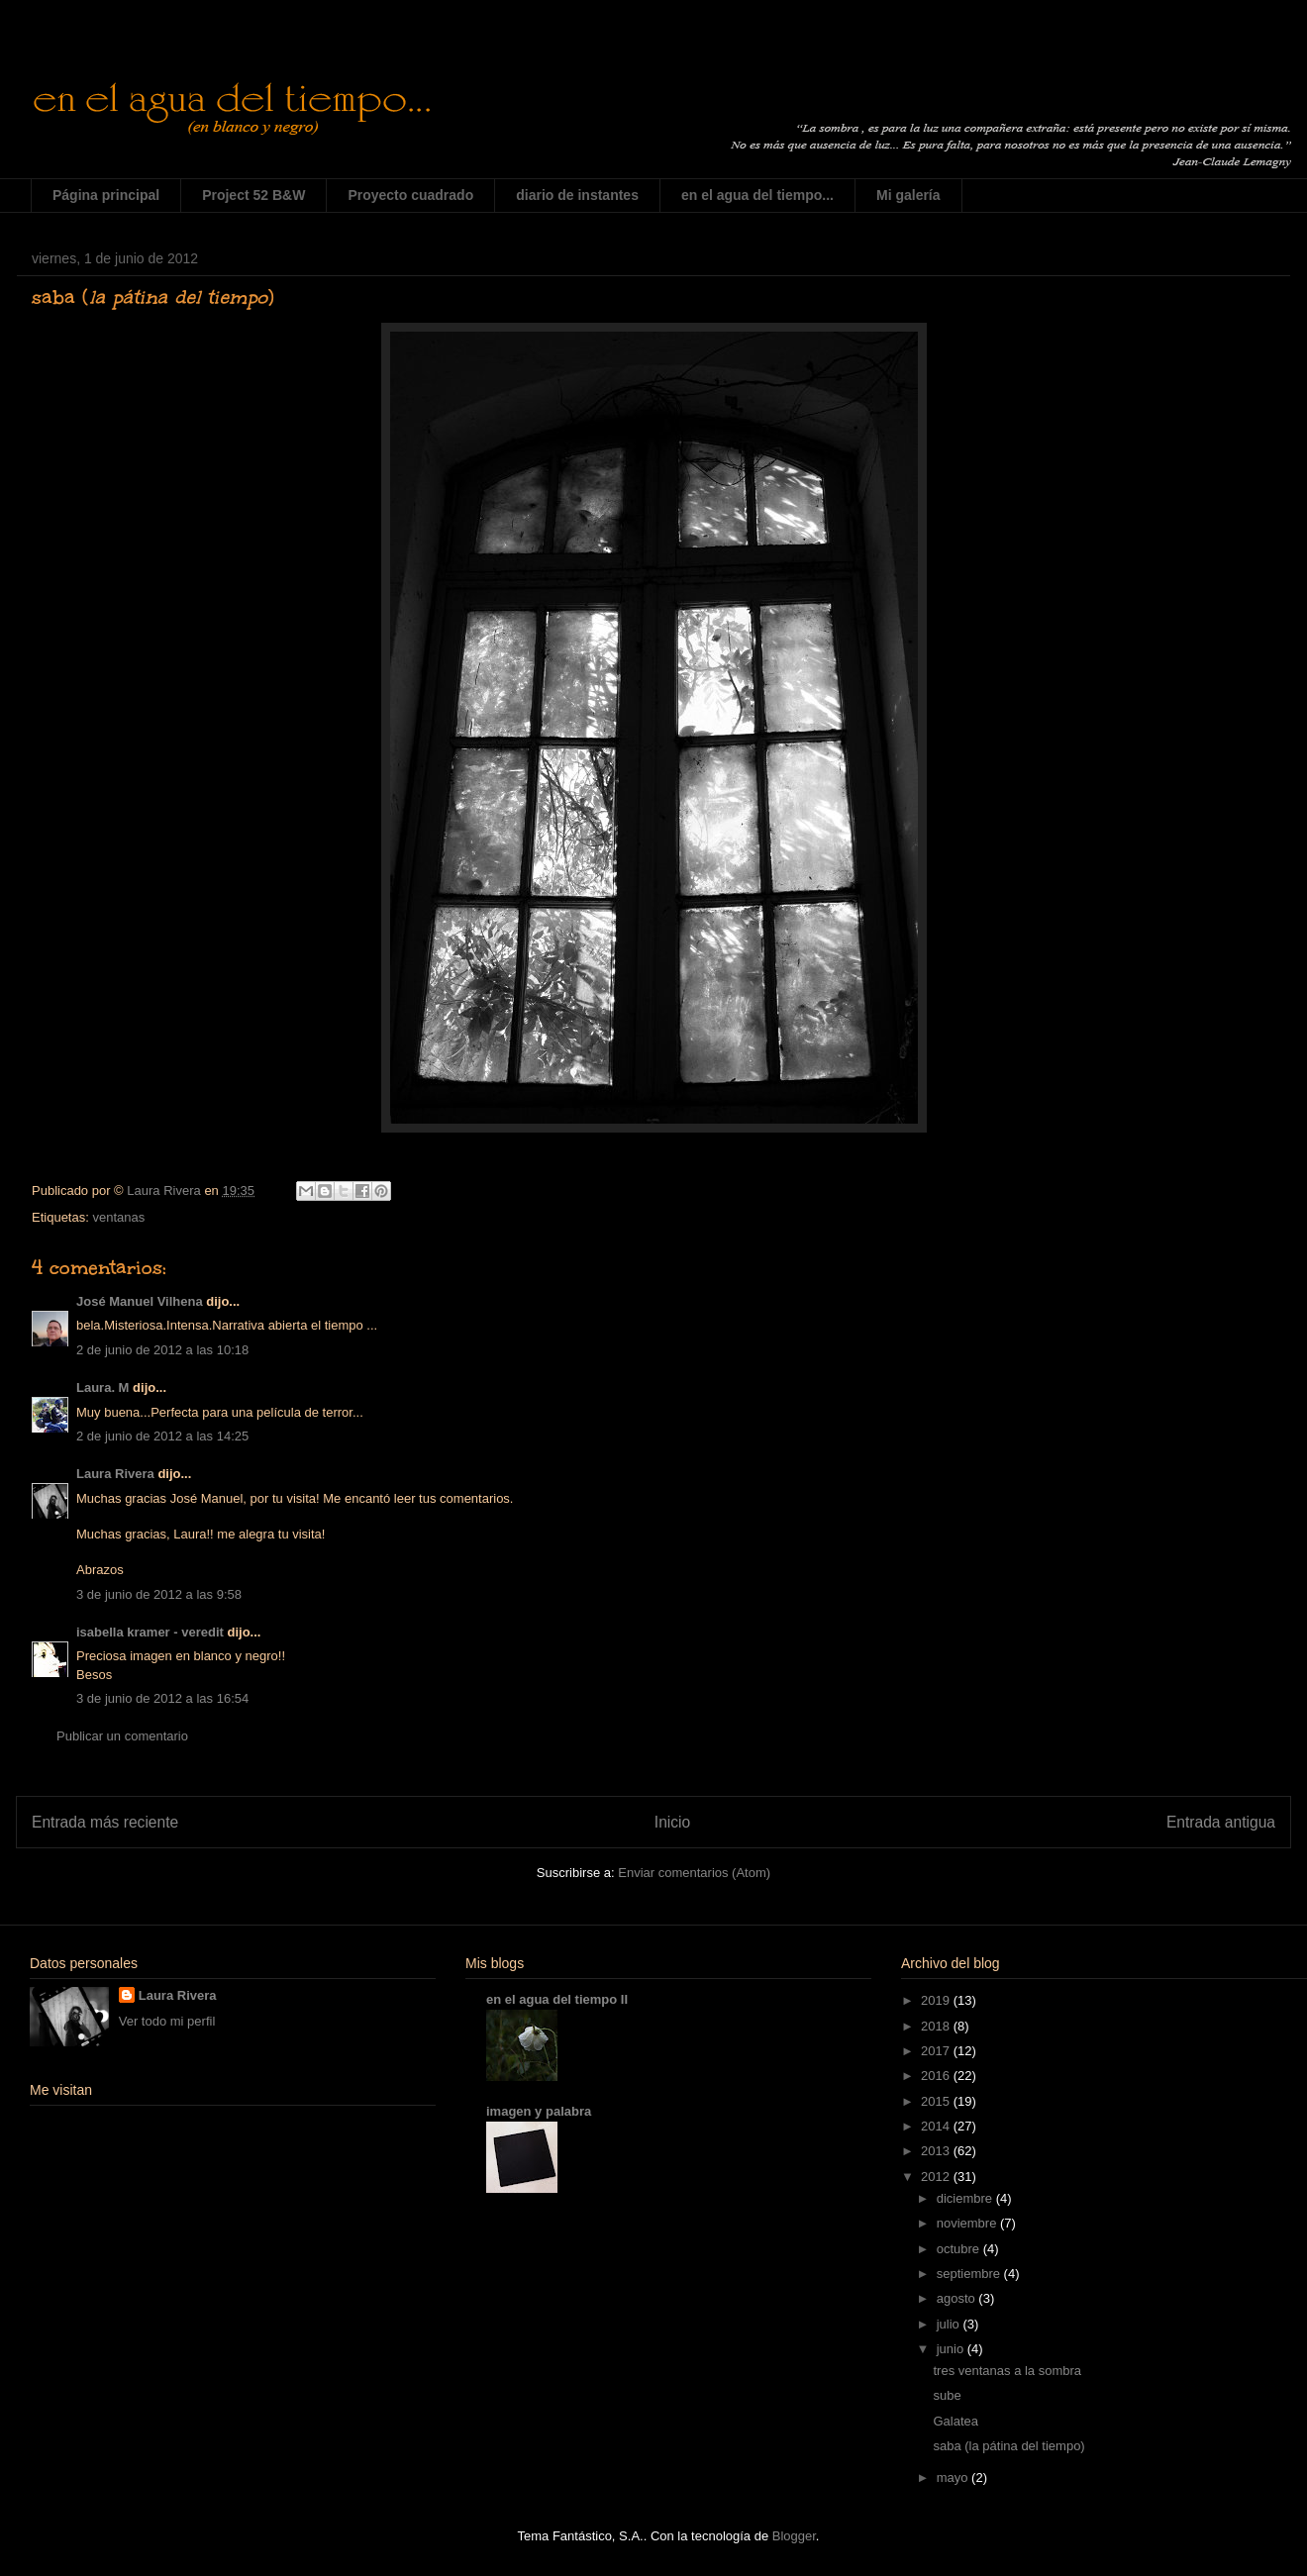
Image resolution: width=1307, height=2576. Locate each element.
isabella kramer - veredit (150, 1632)
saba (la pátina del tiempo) (1008, 2445)
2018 (937, 2026)
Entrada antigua (1220, 1822)
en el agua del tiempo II (557, 1999)
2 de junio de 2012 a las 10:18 (162, 1349)
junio (952, 2348)
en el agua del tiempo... (757, 195)
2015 (937, 2101)
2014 (937, 2126)
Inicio (672, 1822)
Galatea (955, 2421)
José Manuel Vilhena (139, 1301)
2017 (937, 2050)
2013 (937, 2150)
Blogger (794, 2535)
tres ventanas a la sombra (1007, 2370)
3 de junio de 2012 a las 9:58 (159, 1594)
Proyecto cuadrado (410, 195)
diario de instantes (577, 195)
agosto (958, 2298)
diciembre (966, 2198)
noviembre (968, 2223)
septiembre (970, 2273)
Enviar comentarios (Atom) (694, 1872)
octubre (960, 2248)
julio (950, 2324)
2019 (937, 2000)
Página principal (105, 195)
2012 (937, 2176)
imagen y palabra (538, 2111)
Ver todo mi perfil (167, 2021)
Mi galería (908, 195)
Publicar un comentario (122, 1736)
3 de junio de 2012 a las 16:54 (162, 1698)
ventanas (118, 1217)
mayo (954, 2477)
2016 (937, 2075)
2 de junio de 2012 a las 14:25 (162, 1436)
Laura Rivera (115, 1473)
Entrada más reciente (105, 1822)
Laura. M (102, 1387)
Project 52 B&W (253, 195)
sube (946, 2395)
